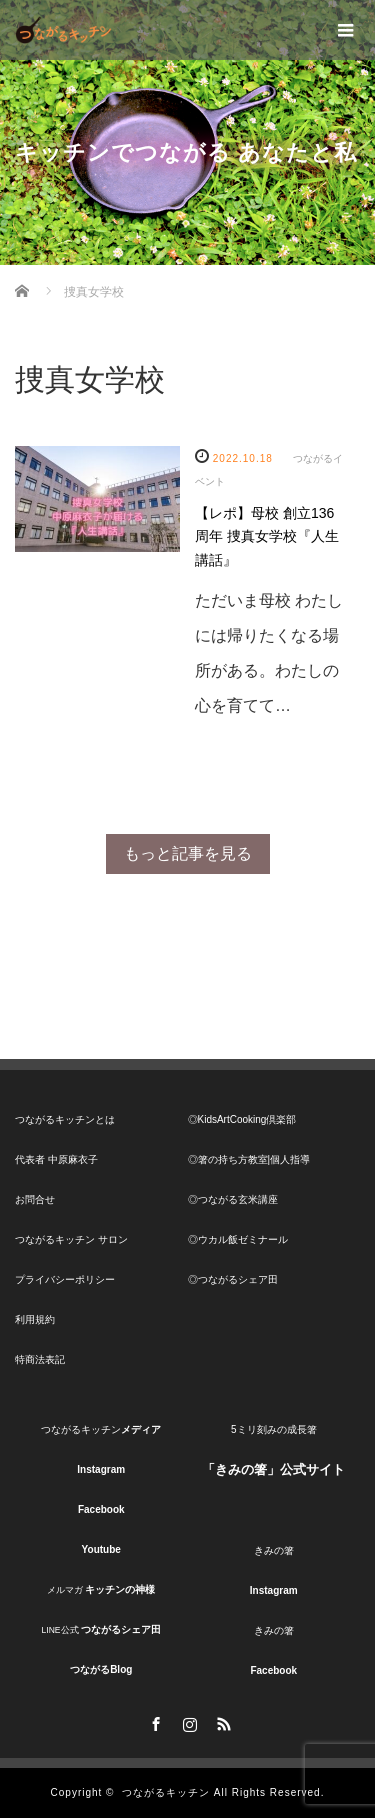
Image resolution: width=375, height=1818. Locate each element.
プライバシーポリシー (65, 1279)
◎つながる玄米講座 (233, 1199)
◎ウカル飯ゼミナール (238, 1239)
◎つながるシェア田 (233, 1279)
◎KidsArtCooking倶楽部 (242, 1119)
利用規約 (35, 1319)
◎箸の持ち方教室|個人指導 (249, 1159)
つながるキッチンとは (65, 1119)
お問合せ (35, 1199)
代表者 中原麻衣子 (56, 1159)
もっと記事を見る (188, 853)
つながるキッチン (166, 1792)
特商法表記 (40, 1359)
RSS (222, 1721)
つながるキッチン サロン (71, 1239)
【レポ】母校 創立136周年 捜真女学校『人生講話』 (267, 537)
